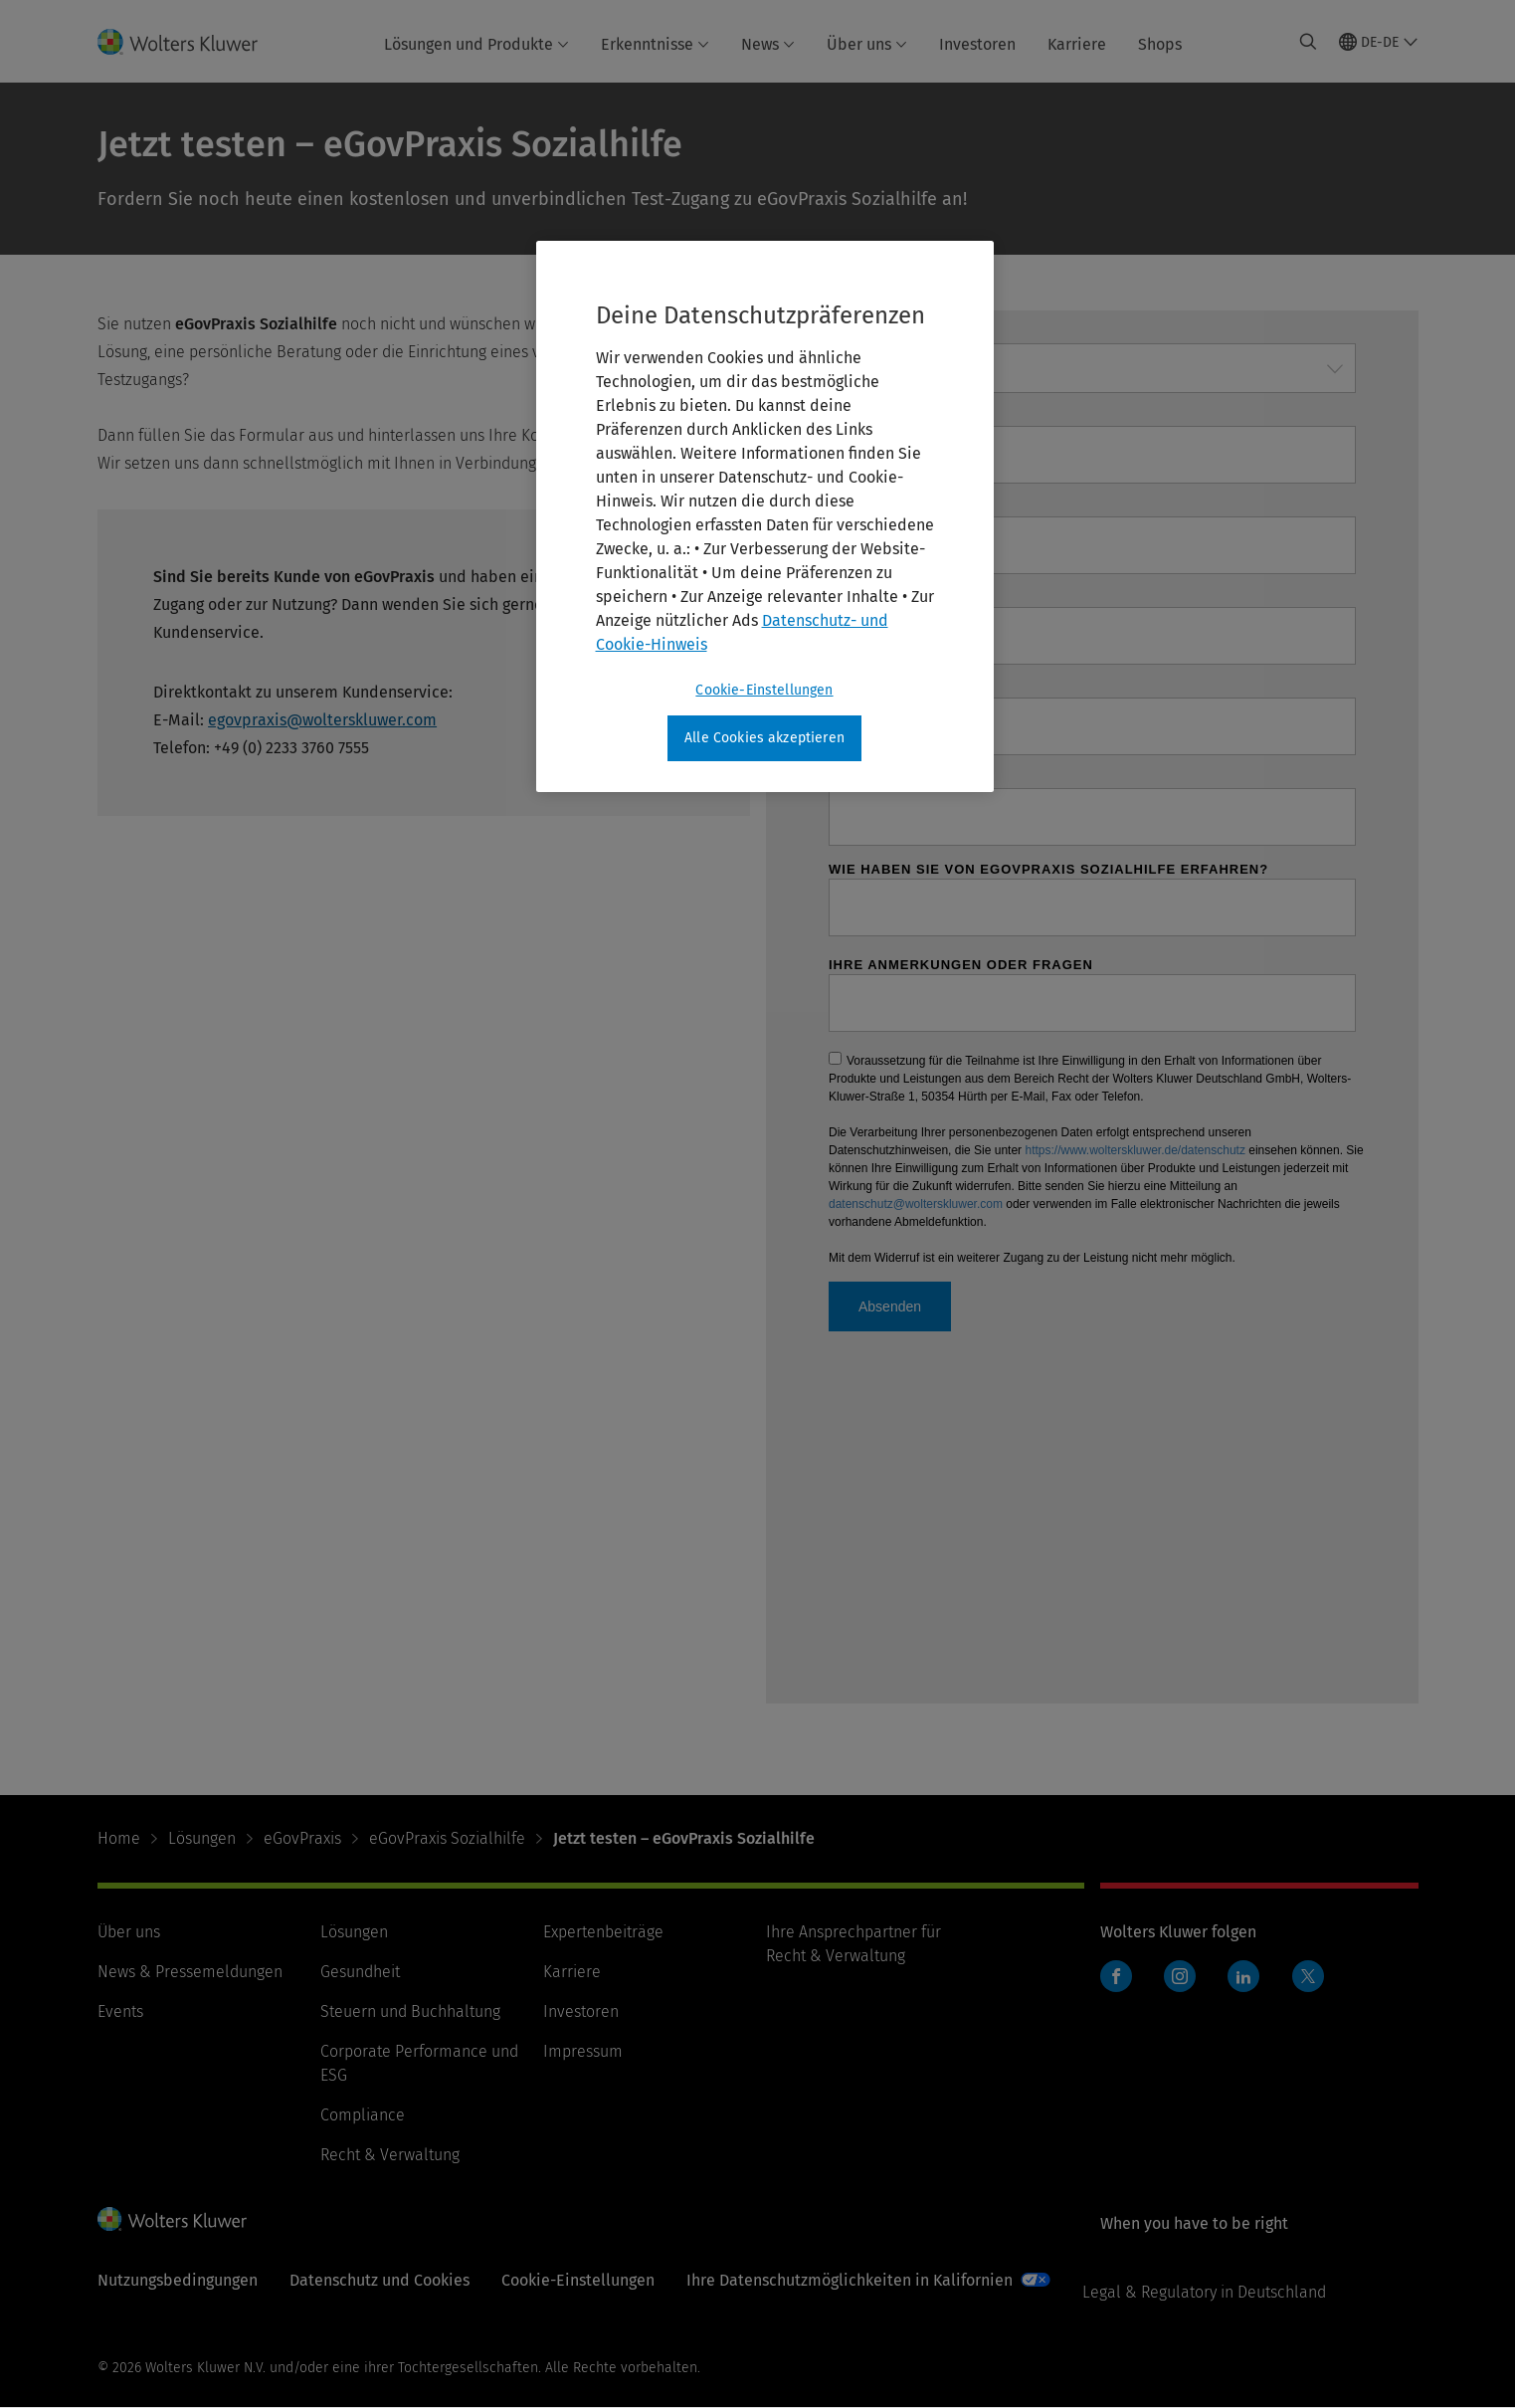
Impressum (583, 2051)
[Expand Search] (1308, 42)
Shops (1160, 44)
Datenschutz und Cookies (379, 2280)
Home (118, 1838)
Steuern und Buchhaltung (410, 2011)
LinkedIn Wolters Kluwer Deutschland (1247, 1986)
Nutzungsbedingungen (177, 2280)
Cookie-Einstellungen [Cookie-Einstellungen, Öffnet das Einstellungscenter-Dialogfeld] (764, 690)
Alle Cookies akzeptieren (764, 737)
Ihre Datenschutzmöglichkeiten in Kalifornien (849, 2280)
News (768, 44)
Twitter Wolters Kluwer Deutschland (1312, 1987)
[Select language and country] (1379, 42)
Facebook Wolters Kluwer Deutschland (1120, 1986)
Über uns (867, 44)
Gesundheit (360, 1971)
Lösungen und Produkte (476, 44)
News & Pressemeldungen (190, 1971)
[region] (765, 516)
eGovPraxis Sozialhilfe (447, 1838)
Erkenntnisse (655, 44)
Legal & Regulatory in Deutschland (1204, 2292)
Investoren (977, 44)
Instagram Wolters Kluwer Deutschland (1184, 1986)
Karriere (1076, 44)
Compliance (362, 2115)
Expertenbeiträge (603, 1931)
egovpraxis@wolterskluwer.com (322, 719)
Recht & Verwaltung (390, 2154)
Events (120, 2011)
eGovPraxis (302, 1838)
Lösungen (202, 1838)
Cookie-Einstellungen (578, 2280)
